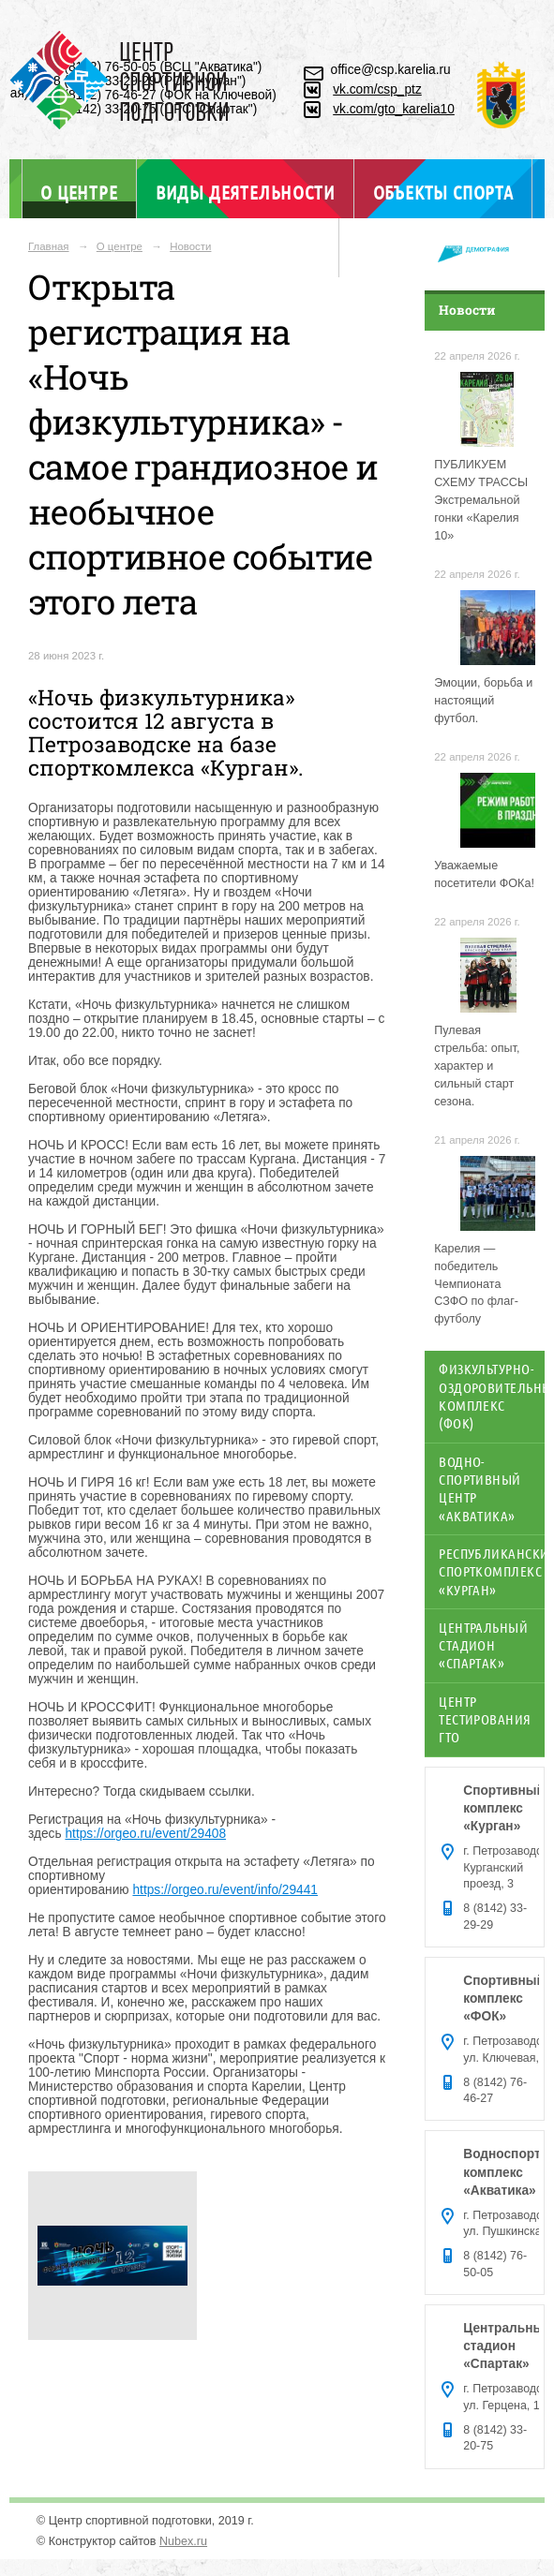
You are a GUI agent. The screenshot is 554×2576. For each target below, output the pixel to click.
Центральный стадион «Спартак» (483, 1645)
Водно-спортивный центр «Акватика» (479, 1488)
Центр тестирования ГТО (485, 1719)
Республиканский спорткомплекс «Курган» (492, 1571)
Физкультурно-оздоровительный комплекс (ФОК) (492, 1395)
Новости (190, 246)
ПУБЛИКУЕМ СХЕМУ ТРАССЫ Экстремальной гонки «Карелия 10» (481, 500)
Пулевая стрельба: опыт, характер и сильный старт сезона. (476, 1066)
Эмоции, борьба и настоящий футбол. (483, 700)
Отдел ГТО (276, 251)
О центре (78, 191)
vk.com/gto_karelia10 (394, 109)
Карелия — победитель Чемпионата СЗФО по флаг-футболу (476, 1284)
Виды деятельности (245, 192)
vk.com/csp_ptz (377, 89)
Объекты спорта (443, 192)
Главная (48, 246)
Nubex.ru (183, 2541)
